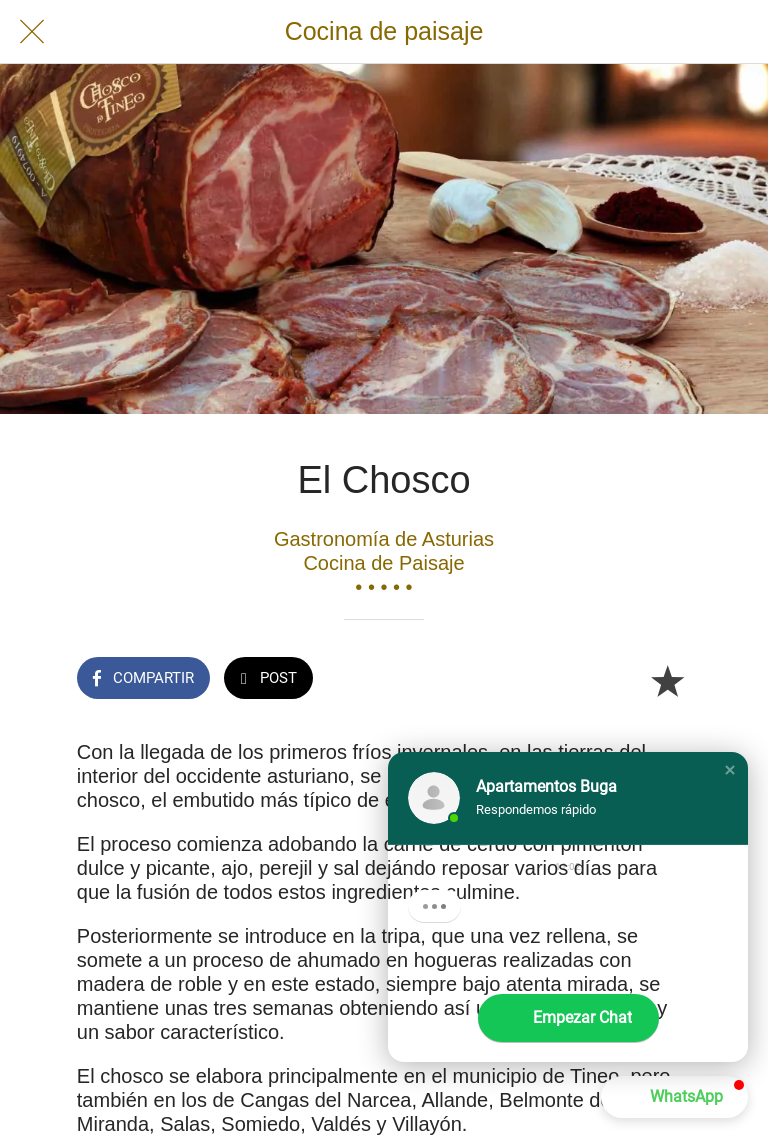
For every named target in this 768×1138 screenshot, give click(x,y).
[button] (730, 770)
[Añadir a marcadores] (667, 680)
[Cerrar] (32, 32)
